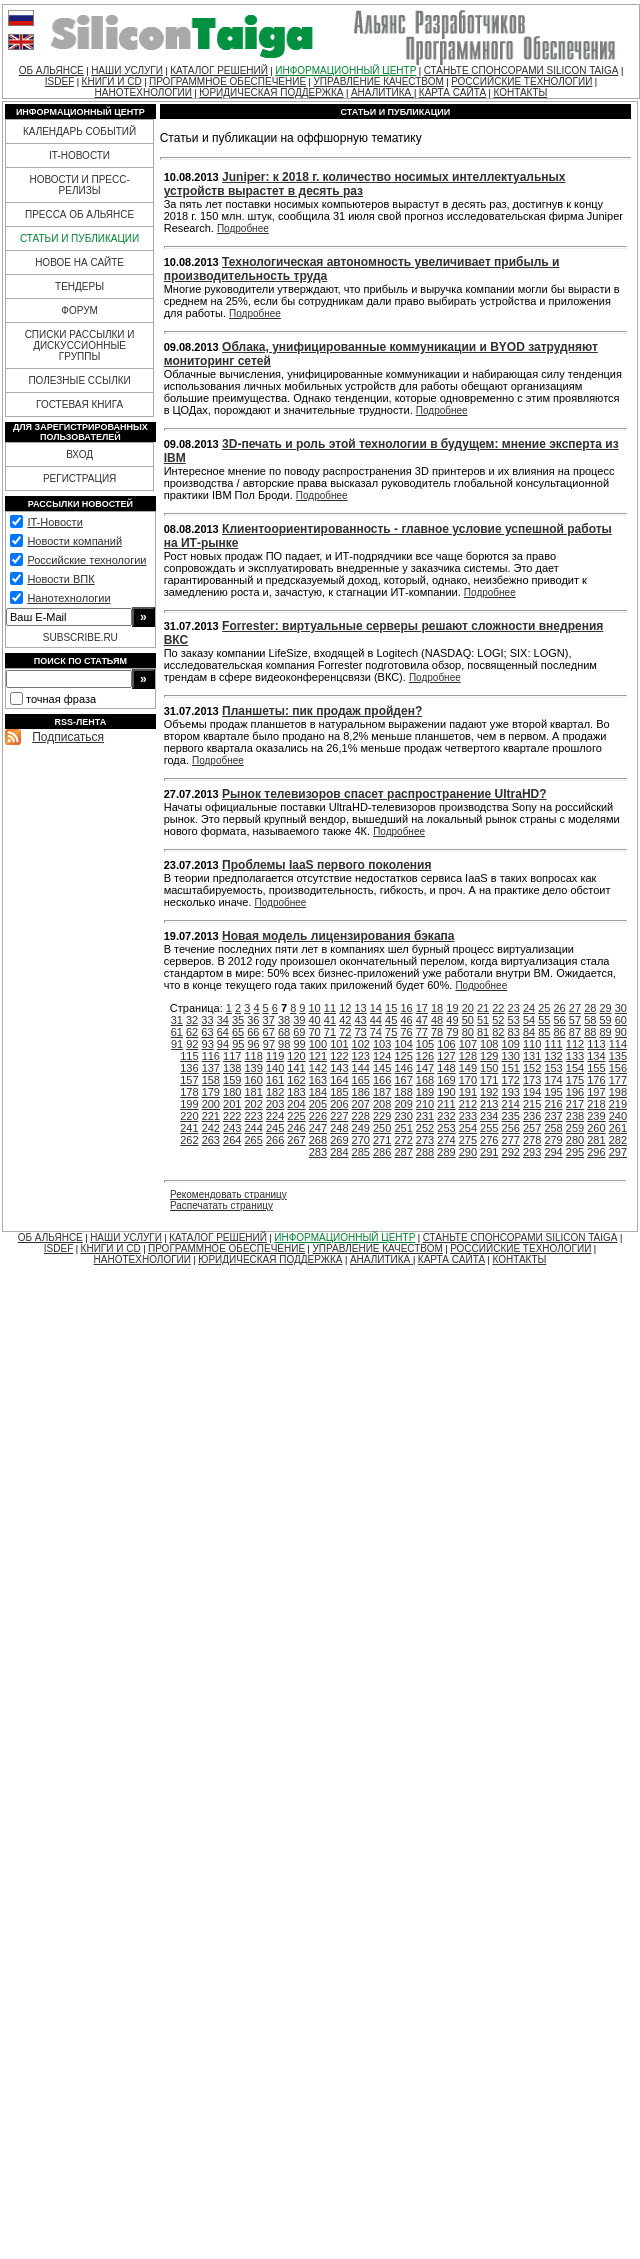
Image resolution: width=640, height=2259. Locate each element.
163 (318, 1080)
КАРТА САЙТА (452, 92)
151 (511, 1068)
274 (446, 1140)
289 (446, 1152)
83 (514, 1032)
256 (511, 1128)
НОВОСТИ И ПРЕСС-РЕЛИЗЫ (79, 185)
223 (253, 1116)
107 (468, 1044)
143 (339, 1068)
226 (318, 1116)
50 (468, 1020)
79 (452, 1032)
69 (299, 1032)
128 (468, 1056)
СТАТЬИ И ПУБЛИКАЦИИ (79, 238)
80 (468, 1032)
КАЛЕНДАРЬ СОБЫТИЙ (79, 131)
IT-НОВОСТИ (79, 155)
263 (211, 1140)
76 (406, 1032)
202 (253, 1104)
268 (318, 1140)
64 (223, 1032)
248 (339, 1128)
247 (318, 1128)
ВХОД (79, 454)
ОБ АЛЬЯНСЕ (51, 70)
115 (189, 1056)
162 (296, 1080)
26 (560, 1008)
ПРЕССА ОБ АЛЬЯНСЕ (79, 214)
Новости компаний (74, 541)
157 (189, 1080)
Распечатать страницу (221, 1205)
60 (621, 1020)
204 (296, 1104)
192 (489, 1092)
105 (425, 1044)
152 (532, 1068)
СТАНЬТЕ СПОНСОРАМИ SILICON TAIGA (521, 70)
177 (618, 1080)
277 (511, 1140)
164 (339, 1080)
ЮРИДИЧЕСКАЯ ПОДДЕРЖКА (271, 92)
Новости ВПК (60, 579)
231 (425, 1116)
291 (489, 1152)
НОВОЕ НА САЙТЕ (79, 262)
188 (403, 1092)
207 (361, 1104)
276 (489, 1140)
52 (498, 1020)
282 (618, 1140)
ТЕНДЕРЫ (79, 286)
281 (596, 1140)
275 (468, 1140)
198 (618, 1092)
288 (425, 1152)
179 (211, 1092)
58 (590, 1020)
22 (498, 1008)
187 (382, 1092)
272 (403, 1140)
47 (422, 1020)
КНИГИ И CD (112, 81)
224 (275, 1116)
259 (575, 1128)
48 (437, 1020)
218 (596, 1104)
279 (553, 1140)
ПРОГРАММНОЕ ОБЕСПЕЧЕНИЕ (227, 81)
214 (511, 1104)
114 (618, 1044)
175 (575, 1080)
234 (489, 1116)
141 (296, 1068)
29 (605, 1008)
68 (284, 1032)
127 (446, 1056)
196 (575, 1092)
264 (232, 1140)
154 (575, 1068)
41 (330, 1020)
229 (382, 1116)
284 (339, 1152)
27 (575, 1008)
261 (618, 1128)
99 (299, 1044)
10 (315, 1008)
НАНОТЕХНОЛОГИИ (143, 92)
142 (318, 1068)
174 (553, 1080)
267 (296, 1140)
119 (275, 1056)
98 (284, 1044)
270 (361, 1140)
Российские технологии (86, 560)
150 (489, 1068)
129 (489, 1056)
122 (339, 1056)
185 (339, 1092)
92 (192, 1044)
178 (189, 1092)
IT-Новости (54, 522)
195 (553, 1092)
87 (575, 1032)
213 (489, 1104)
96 (253, 1044)
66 (253, 1032)
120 (296, 1056)
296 (596, 1152)
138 (232, 1068)
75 (391, 1032)
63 (207, 1032)
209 (403, 1104)
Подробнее (243, 228)
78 (437, 1032)
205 (318, 1104)
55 (544, 1020)
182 (275, 1092)
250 (382, 1128)
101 (339, 1044)
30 (621, 1008)
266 (275, 1140)
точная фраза (61, 699)
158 (211, 1080)
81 (483, 1032)
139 (253, 1068)
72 (345, 1032)
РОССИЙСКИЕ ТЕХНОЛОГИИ (521, 81)
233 (468, 1116)
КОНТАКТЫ (520, 92)
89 (605, 1032)
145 (382, 1068)
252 (425, 1128)
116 (211, 1056)
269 (339, 1140)
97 (269, 1044)
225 (296, 1116)
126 (425, 1056)
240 (618, 1116)
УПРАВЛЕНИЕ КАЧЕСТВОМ (378, 81)
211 (446, 1104)
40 (315, 1020)
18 (437, 1008)
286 (382, 1152)
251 (403, 1128)
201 (232, 1104)
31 (177, 1020)
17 (422, 1008)
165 (361, 1080)
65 (238, 1032)
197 (596, 1092)
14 (376, 1008)
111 (553, 1044)
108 (489, 1044)
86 (560, 1032)
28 (590, 1008)
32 (192, 1020)
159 (232, 1080)
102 (361, 1044)
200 (211, 1104)
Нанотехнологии (68, 598)
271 (382, 1140)
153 (553, 1068)
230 (403, 1116)
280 (575, 1140)
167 (403, 1080)
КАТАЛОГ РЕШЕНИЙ (219, 70)
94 (223, 1044)
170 (468, 1080)
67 (269, 1032)
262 (189, 1140)
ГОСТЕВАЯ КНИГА (79, 404)
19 (452, 1008)
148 (446, 1068)
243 (232, 1128)
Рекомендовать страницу (228, 1194)
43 (360, 1020)
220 (189, 1116)
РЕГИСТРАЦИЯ (79, 478)
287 (403, 1152)
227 (339, 1116)
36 (253, 1020)
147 (425, 1068)
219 (618, 1104)
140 (275, 1068)
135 (618, 1056)
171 (489, 1080)
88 (590, 1032)
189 (425, 1092)
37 (269, 1020)
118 (253, 1056)
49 (452, 1020)
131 (532, 1056)
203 (275, 1104)
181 (253, 1092)
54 (529, 1020)
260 (596, 1128)
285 (361, 1152)
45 (391, 1020)
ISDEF (59, 81)
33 (207, 1020)
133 (575, 1056)
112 (575, 1044)
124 (382, 1056)
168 (425, 1080)
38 (284, 1020)
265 (253, 1140)
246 (296, 1128)
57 (575, 1020)
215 (532, 1104)
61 (177, 1032)
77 (422, 1032)
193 (511, 1092)
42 (345, 1020)
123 (361, 1056)
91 (177, 1044)
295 (575, 1152)
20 (468, 1008)
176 (596, 1080)
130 (511, 1056)
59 (605, 1020)
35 (238, 1020)
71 (330, 1032)
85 (544, 1032)
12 (345, 1008)
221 (211, 1116)
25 (544, 1008)
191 (468, 1092)
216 (553, 1104)
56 (560, 1020)
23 (514, 1008)
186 (361, 1092)
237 (553, 1116)
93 (208, 1044)
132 (553, 1056)
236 (532, 1116)
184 (318, 1092)
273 (425, 1140)
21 (483, 1008)
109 (511, 1044)
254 (468, 1128)
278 (532, 1140)
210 (425, 1104)
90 (621, 1032)
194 (532, 1092)
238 (575, 1116)
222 (232, 1116)
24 (529, 1008)
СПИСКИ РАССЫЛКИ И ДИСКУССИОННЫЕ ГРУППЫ (80, 345)
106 (446, 1044)
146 (403, 1068)
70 (315, 1032)
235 (511, 1116)
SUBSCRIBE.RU (80, 637)
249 (361, 1128)
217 (575, 1104)
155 (596, 1068)
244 (253, 1128)
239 (596, 1116)
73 (360, 1032)
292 (511, 1152)
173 (532, 1080)
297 (618, 1152)
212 (468, 1104)
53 (514, 1020)
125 (403, 1056)
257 (532, 1128)
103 (382, 1044)
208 (382, 1104)
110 (532, 1044)
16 (406, 1008)
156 (618, 1068)
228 (361, 1116)
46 (406, 1020)
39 (299, 1020)
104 (403, 1044)
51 (483, 1020)
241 (189, 1128)
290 (468, 1152)
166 (382, 1080)
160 (253, 1080)
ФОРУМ (79, 310)
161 (275, 1080)
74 (376, 1032)
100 (318, 1044)
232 (446, 1116)
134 (596, 1056)
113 (596, 1044)
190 (446, 1092)
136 (189, 1068)
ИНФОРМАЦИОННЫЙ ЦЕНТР (345, 70)
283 (318, 1152)
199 (189, 1104)
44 (376, 1020)
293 (532, 1152)
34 (223, 1020)
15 (391, 1008)
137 (211, 1068)
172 (511, 1080)
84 (529, 1032)
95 (238, 1044)
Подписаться (68, 737)
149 (468, 1068)
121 (318, 1056)
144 (361, 1068)
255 (489, 1128)
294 (553, 1152)
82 (498, 1032)
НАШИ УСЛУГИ (127, 70)
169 (446, 1080)
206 (339, 1104)
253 (446, 1128)
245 (275, 1128)
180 (232, 1092)
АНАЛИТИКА (382, 92)
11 (330, 1008)
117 (232, 1056)
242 (211, 1128)
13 (360, 1008)
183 (296, 1092)
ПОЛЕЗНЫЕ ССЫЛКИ (79, 380)
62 (192, 1032)
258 (553, 1128)
